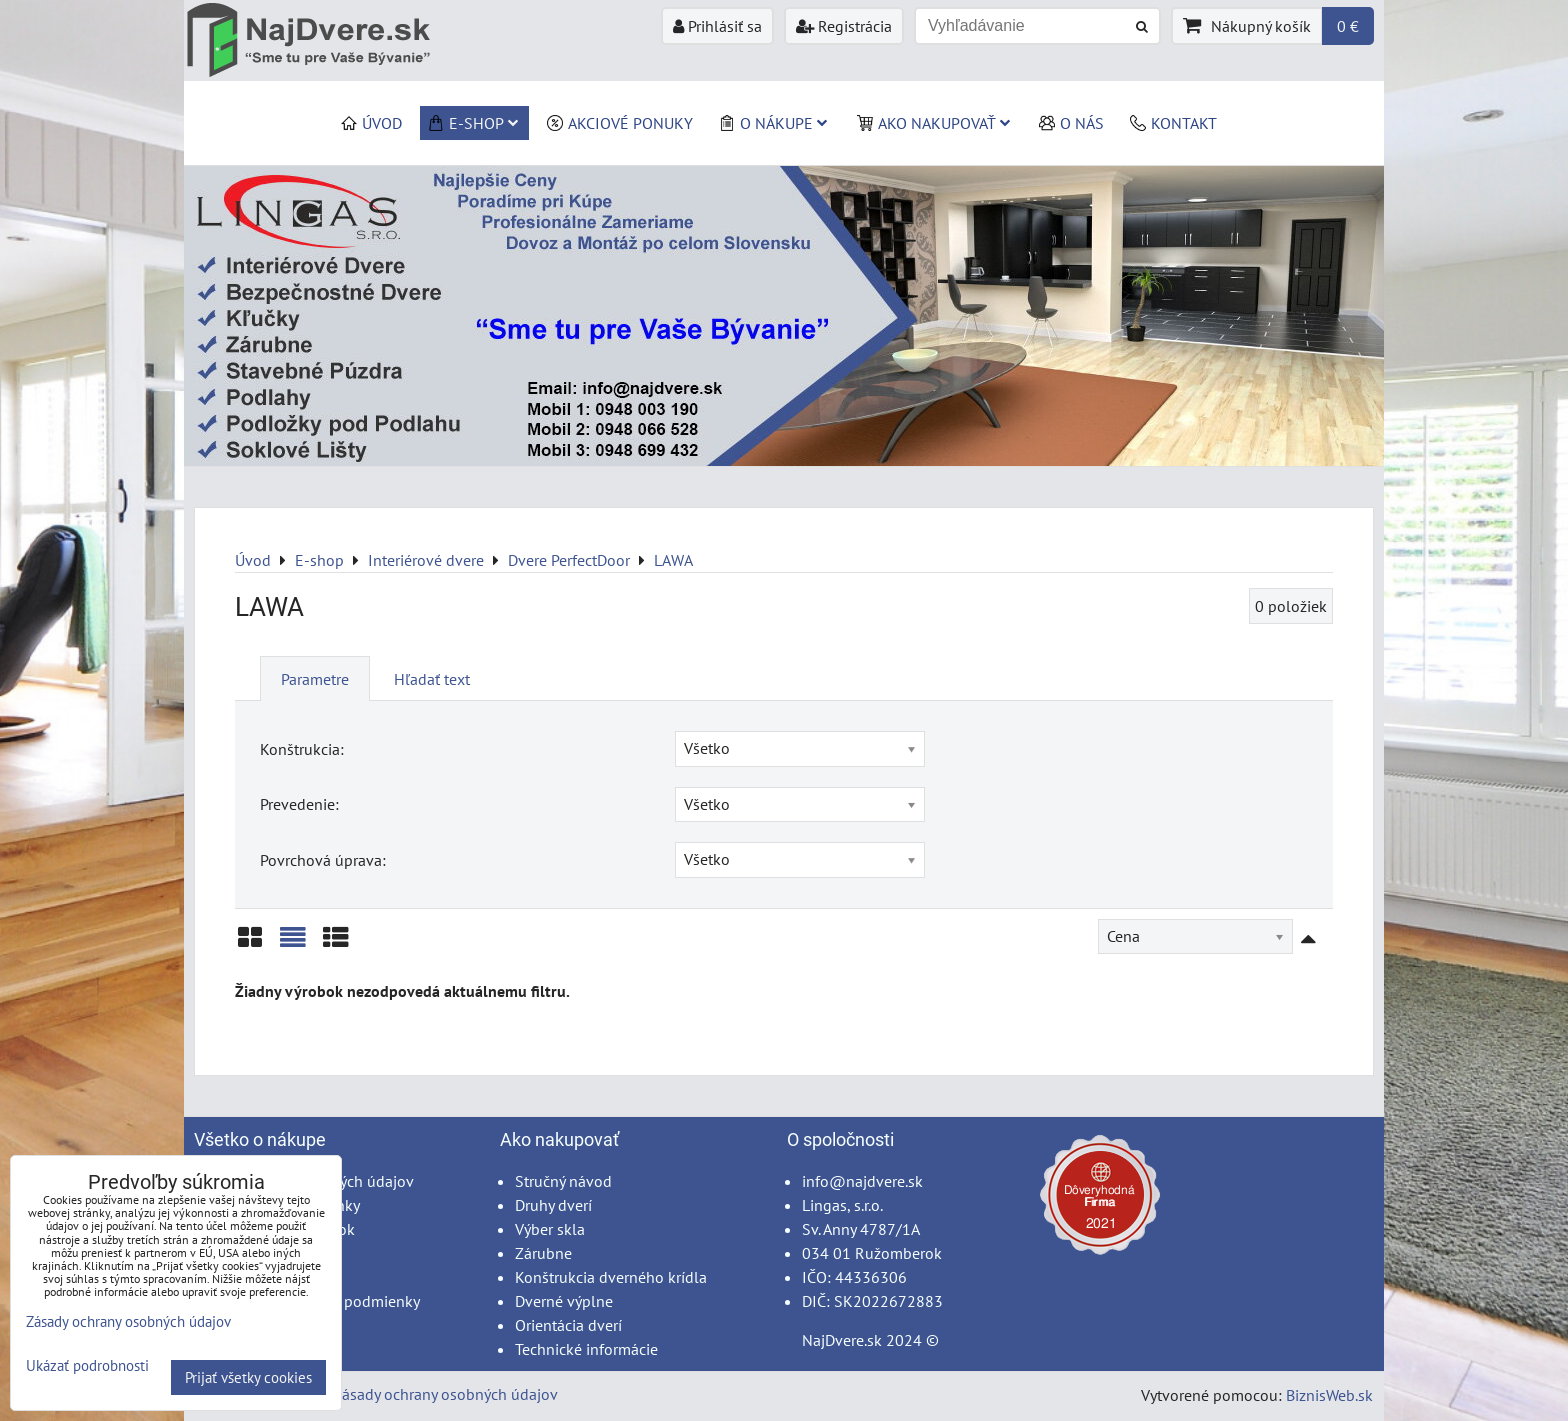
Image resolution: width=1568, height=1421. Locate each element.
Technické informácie (586, 1349)
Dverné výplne (564, 1301)
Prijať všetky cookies (248, 1377)
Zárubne (543, 1253)
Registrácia (844, 26)
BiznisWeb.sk (1329, 1395)
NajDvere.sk (842, 1340)
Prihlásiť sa (717, 26)
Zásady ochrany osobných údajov (445, 1394)
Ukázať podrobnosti (87, 1366)
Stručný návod (563, 1181)
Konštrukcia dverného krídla (611, 1277)
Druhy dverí (553, 1205)
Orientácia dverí (568, 1325)
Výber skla (550, 1229)
